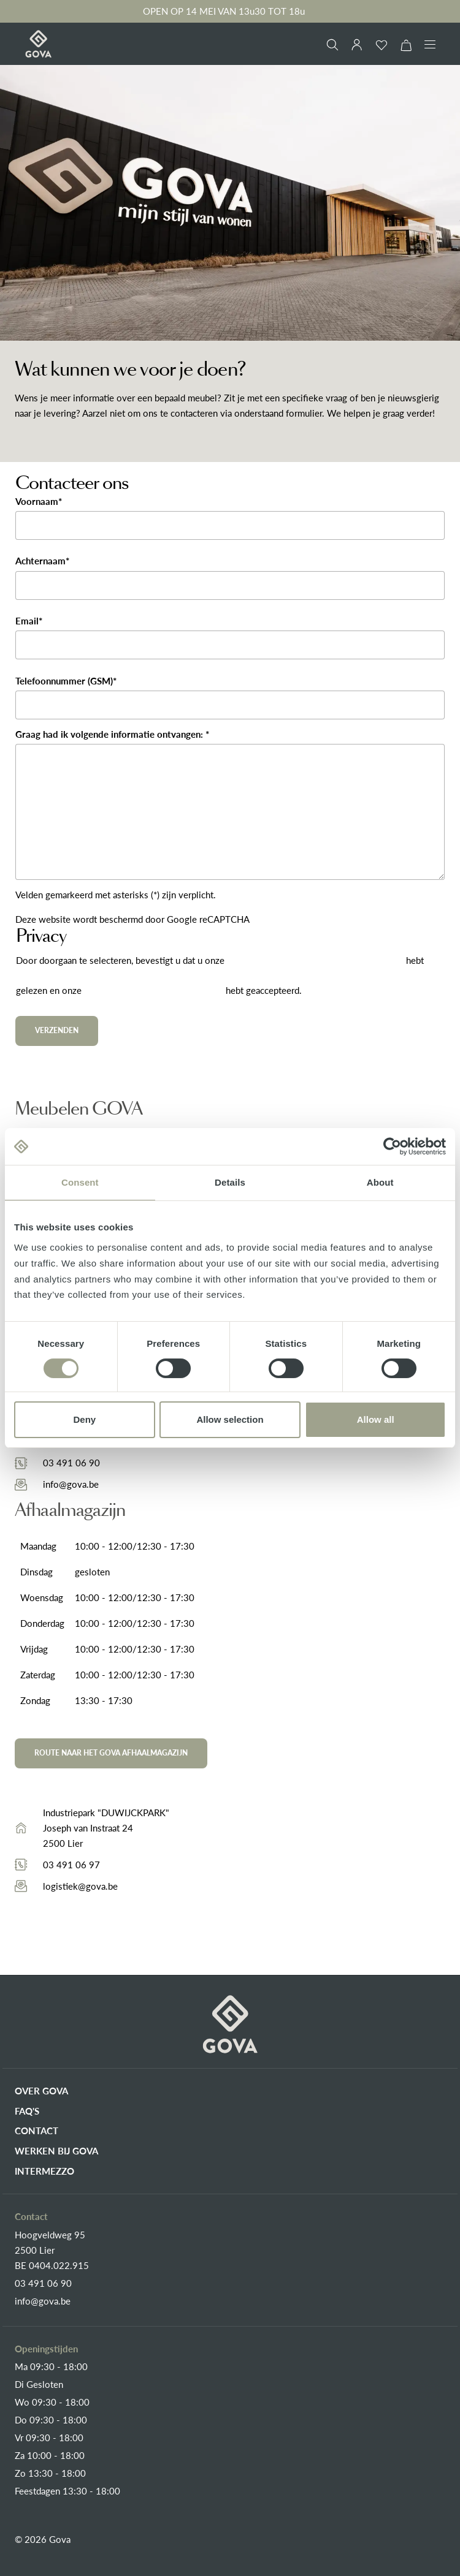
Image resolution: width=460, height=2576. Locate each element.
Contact (36, 2130)
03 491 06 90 (71, 1462)
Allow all (375, 1419)
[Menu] (429, 44)
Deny (84, 1419)
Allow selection (229, 1419)
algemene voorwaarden (154, 991)
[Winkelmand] (406, 45)
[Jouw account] (357, 45)
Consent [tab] (80, 1182)
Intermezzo (44, 2170)
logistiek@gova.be (80, 1886)
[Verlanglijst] (381, 45)
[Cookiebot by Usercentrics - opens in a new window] (392, 1146)
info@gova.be (71, 1484)
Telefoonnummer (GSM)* (66, 680)
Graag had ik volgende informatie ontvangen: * (112, 734)
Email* (28, 620)
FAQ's (27, 2110)
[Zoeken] (332, 45)
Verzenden (57, 1030)
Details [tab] (230, 1182)
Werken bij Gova (56, 2150)
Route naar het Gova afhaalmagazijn (111, 1752)
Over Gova (41, 2090)
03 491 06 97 (71, 1864)
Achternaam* (42, 560)
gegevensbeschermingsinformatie (316, 961)
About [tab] (380, 1182)
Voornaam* (38, 501)
